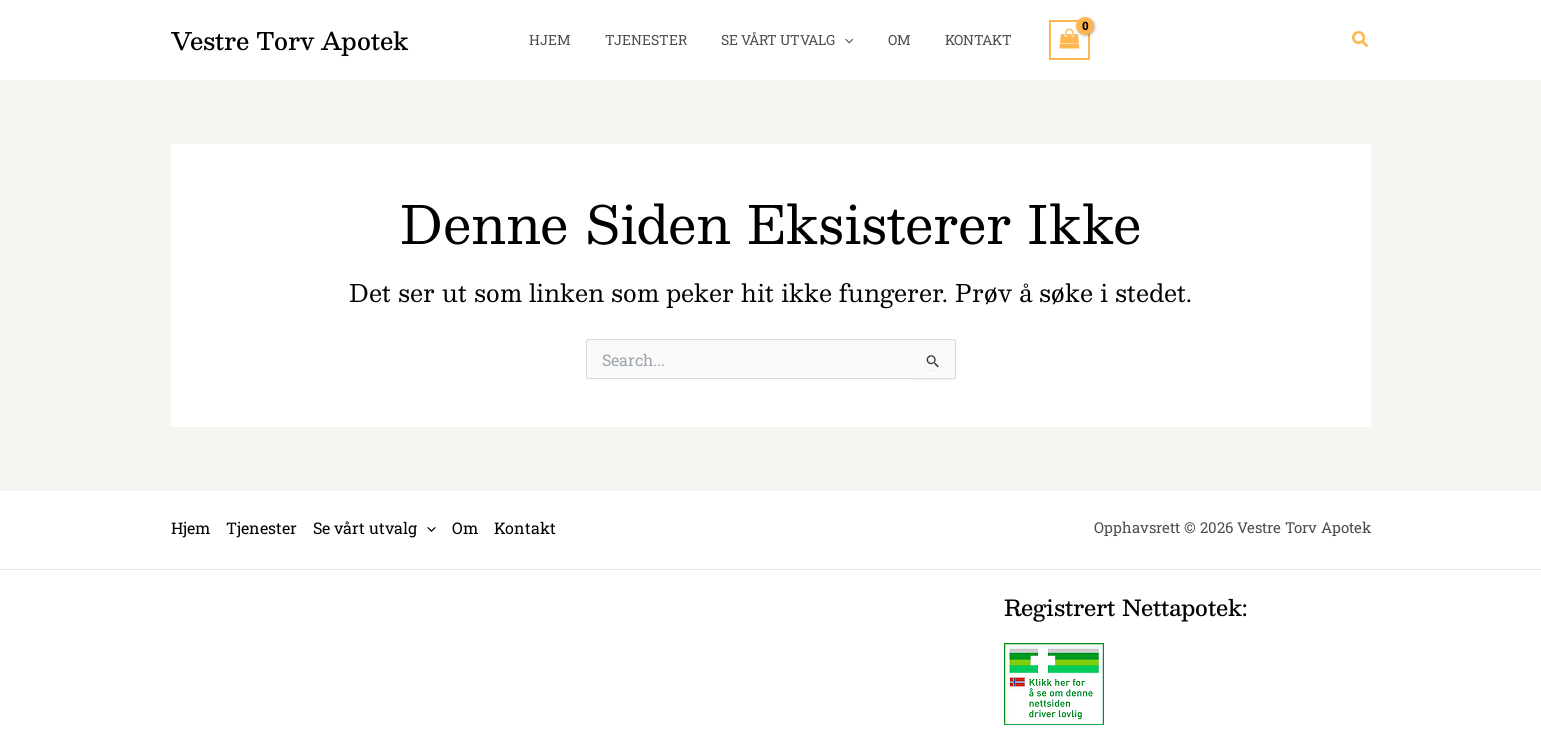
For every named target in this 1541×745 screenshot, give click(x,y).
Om (893, 39)
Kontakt (966, 39)
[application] (844, 40)
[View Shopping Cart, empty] (1055, 40)
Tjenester (652, 39)
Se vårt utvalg (787, 40)
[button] (1361, 40)
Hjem (562, 39)
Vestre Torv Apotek (289, 40)
